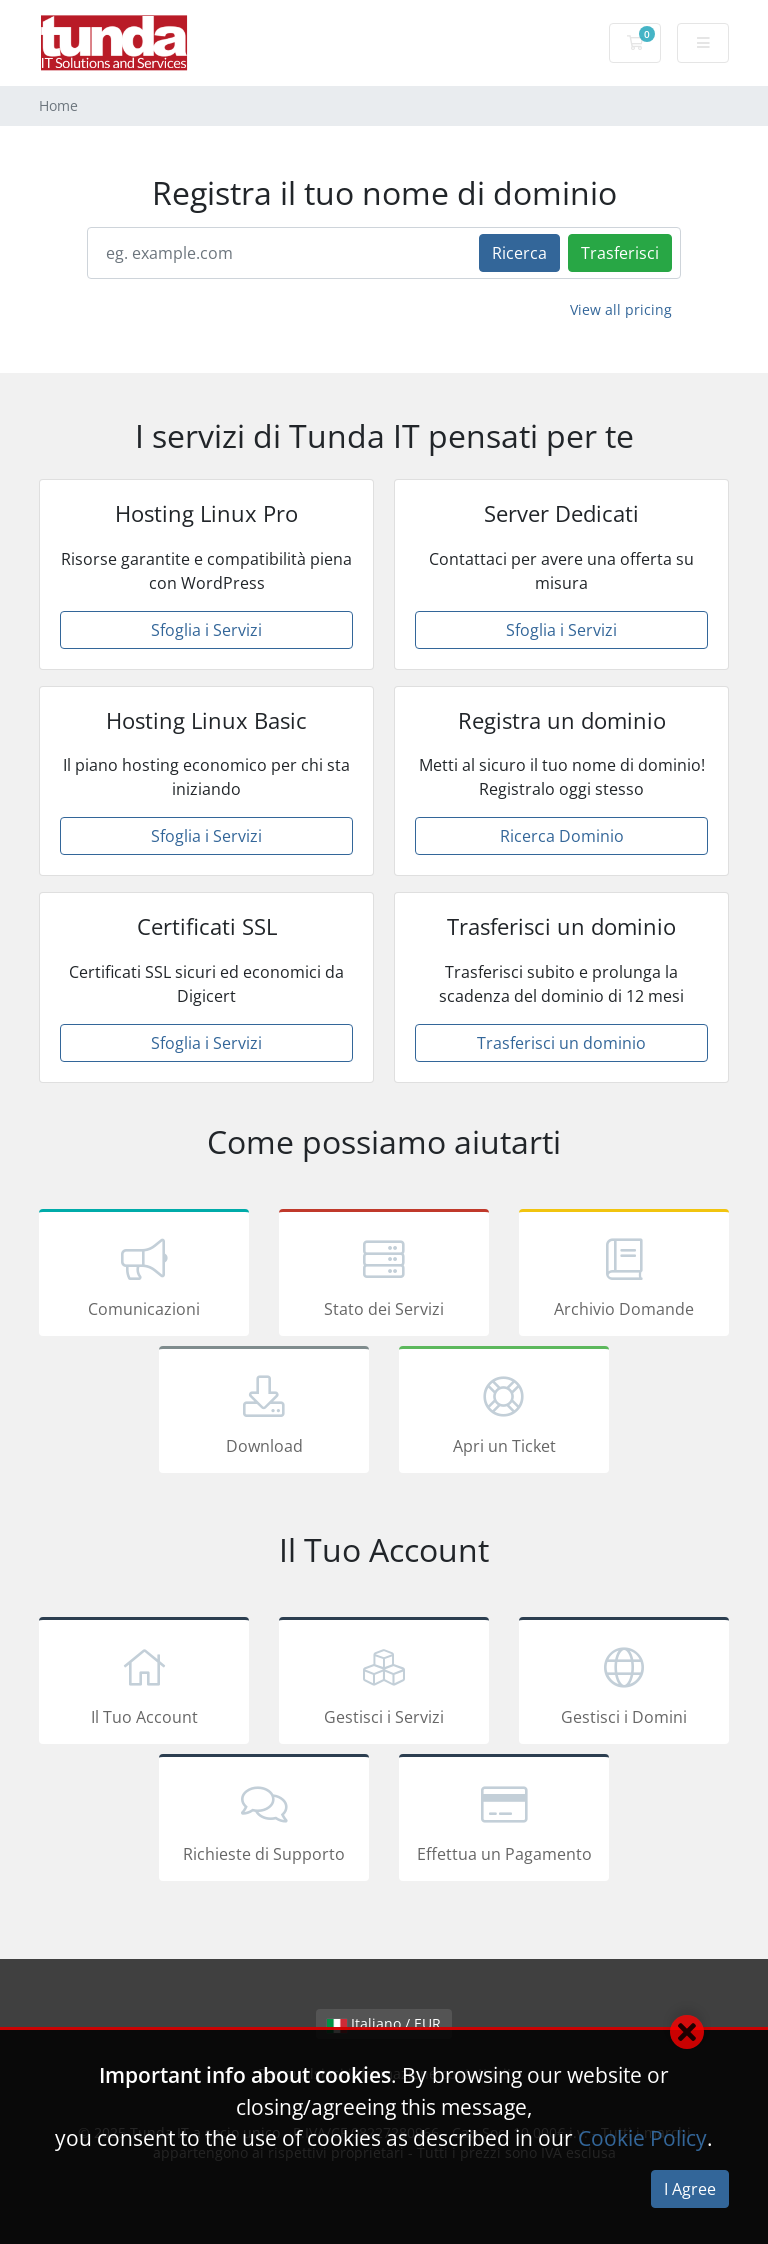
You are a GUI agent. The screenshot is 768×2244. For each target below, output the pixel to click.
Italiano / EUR (384, 2023)
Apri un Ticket (504, 1413)
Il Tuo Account (144, 1684)
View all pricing (621, 309)
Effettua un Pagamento (504, 1821)
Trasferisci (620, 253)
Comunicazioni (144, 1276)
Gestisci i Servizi (384, 1684)
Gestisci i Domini (624, 1684)
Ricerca (519, 253)
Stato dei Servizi (384, 1276)
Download (264, 1413)
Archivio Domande (624, 1276)
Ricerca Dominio (562, 836)
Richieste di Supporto (264, 1821)
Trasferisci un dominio (561, 1043)
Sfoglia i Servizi (206, 630)
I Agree (690, 2189)
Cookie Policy (642, 2138)
